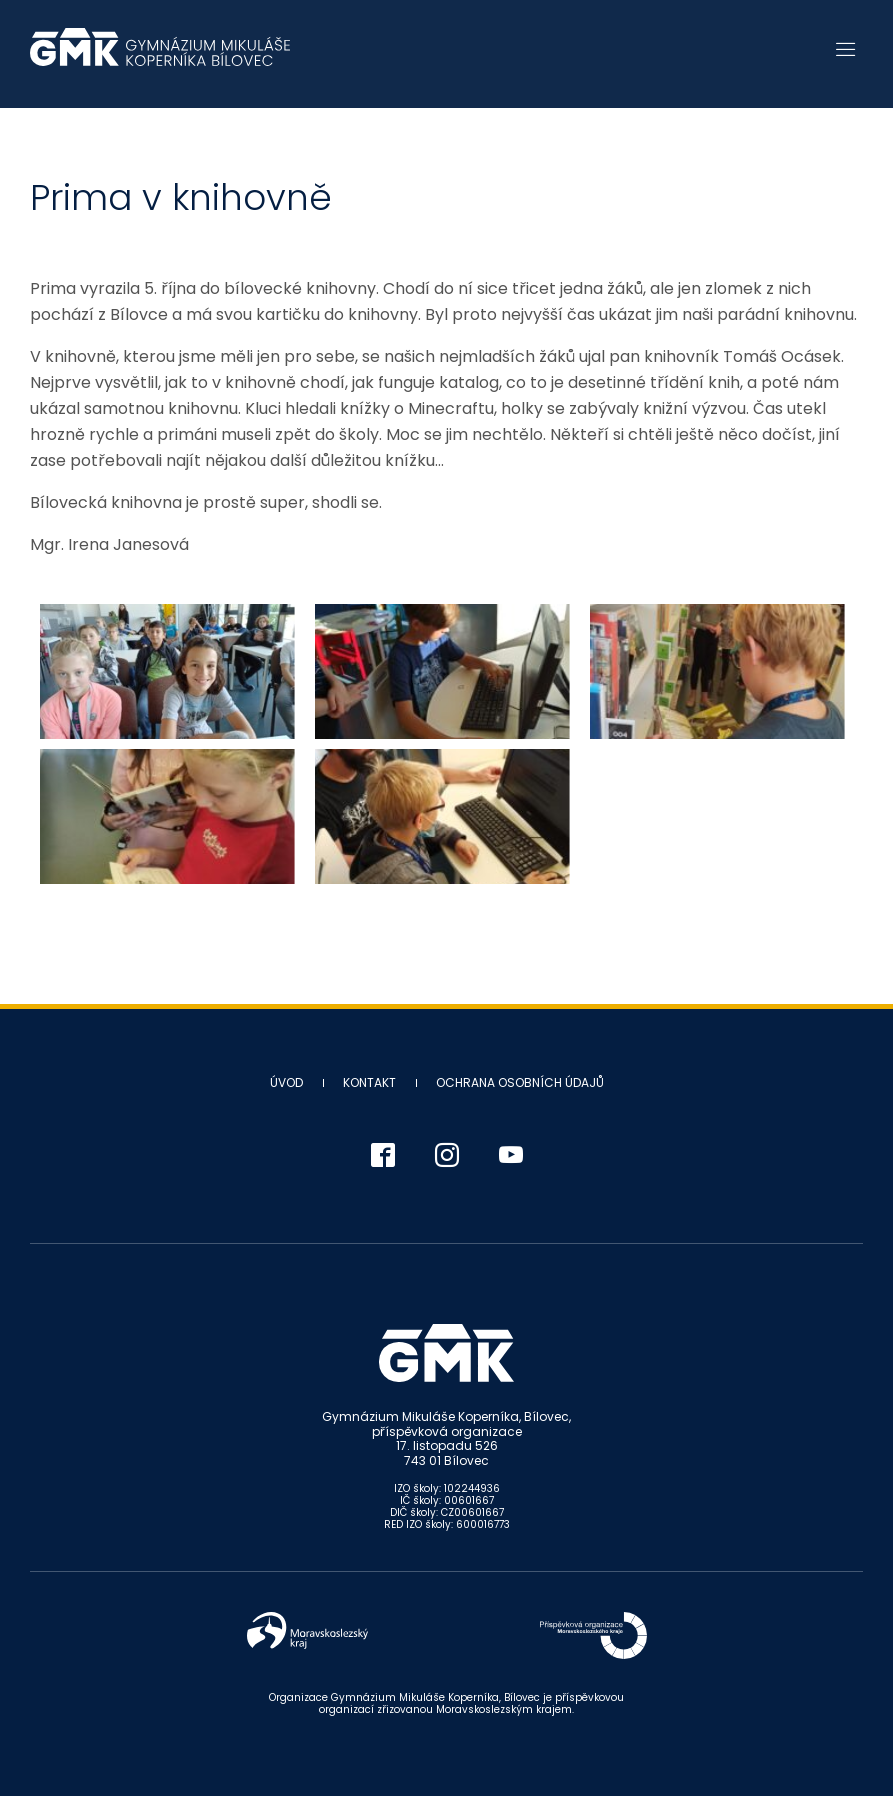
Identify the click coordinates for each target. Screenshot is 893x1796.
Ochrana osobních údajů (520, 1082)
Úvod (286, 1082)
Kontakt (369, 1082)
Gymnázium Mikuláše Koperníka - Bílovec (160, 57)
